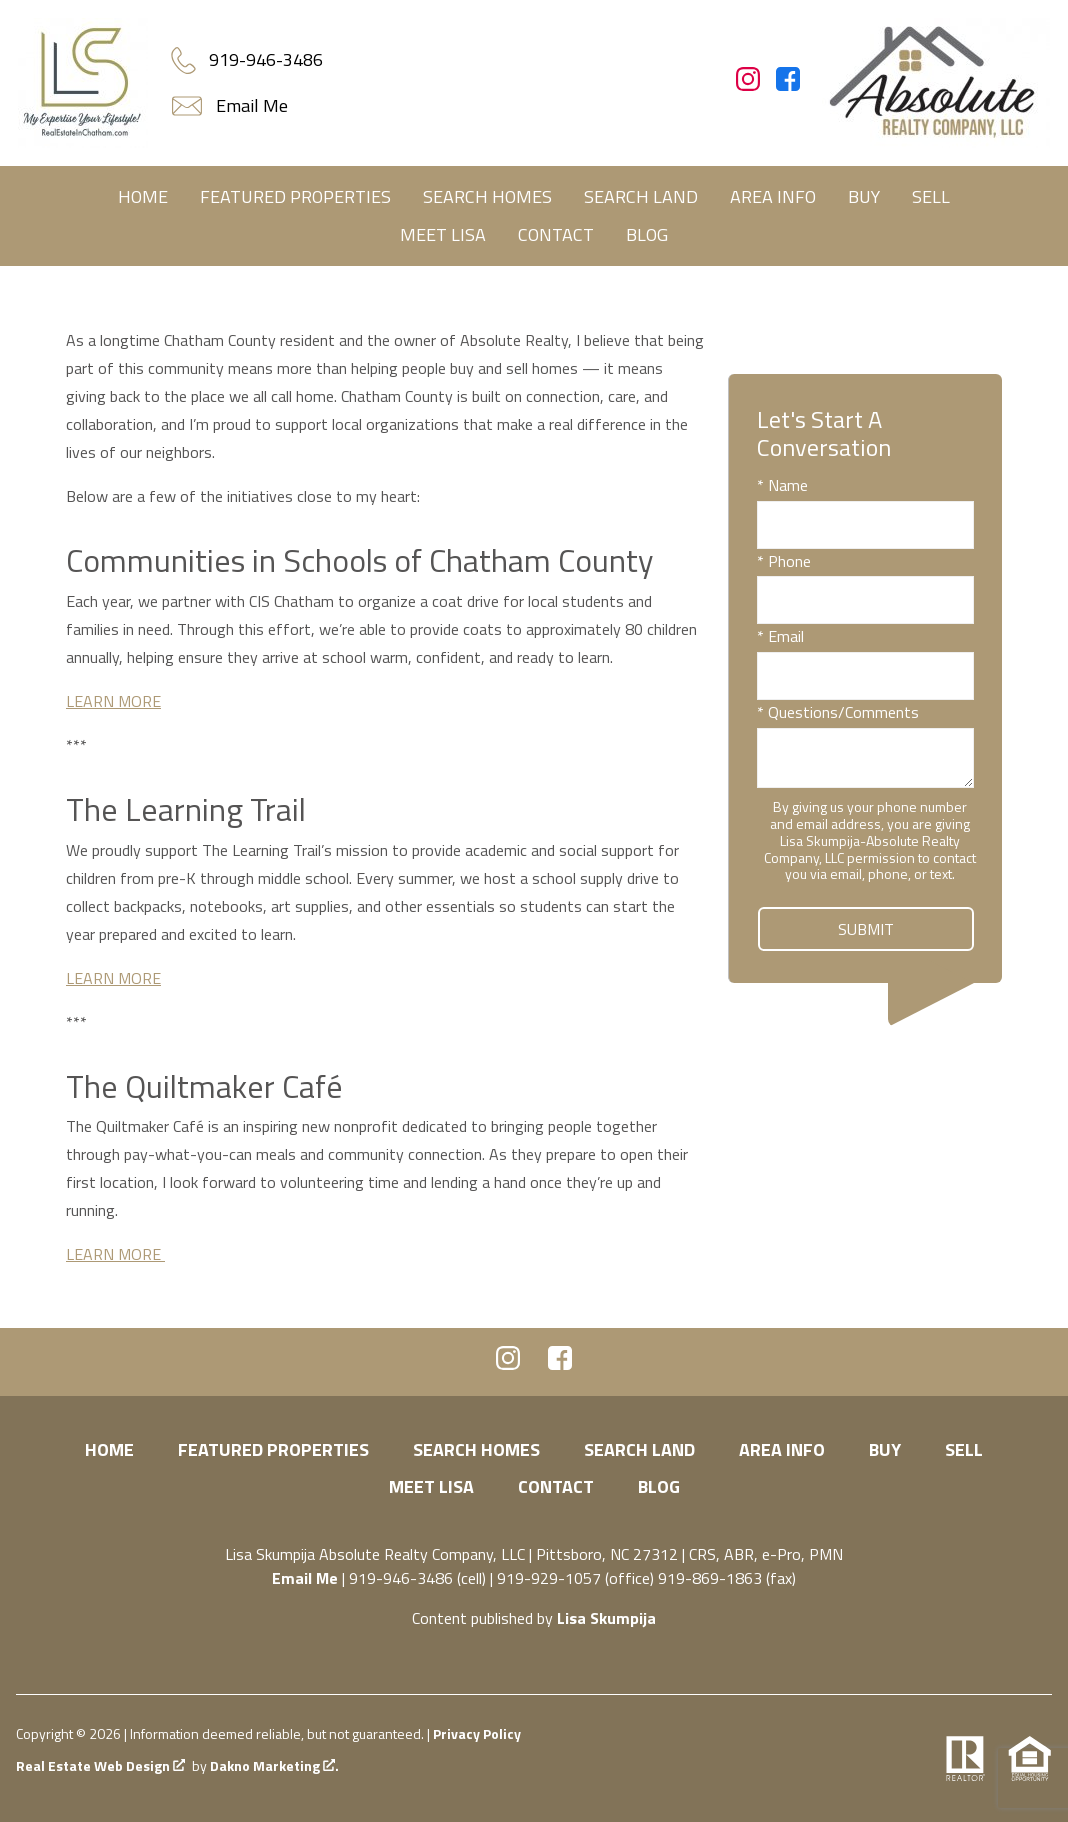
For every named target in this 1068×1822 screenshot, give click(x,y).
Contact (556, 234)
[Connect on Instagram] (748, 85)
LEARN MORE (113, 701)
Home (143, 196)
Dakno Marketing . (274, 1766)
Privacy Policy (477, 1733)
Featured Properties (295, 196)
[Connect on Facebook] (788, 85)
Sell (931, 196)
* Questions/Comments (838, 712)
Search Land (641, 196)
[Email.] (232, 106)
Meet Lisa (443, 234)
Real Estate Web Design (100, 1766)
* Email (780, 636)
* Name (782, 485)
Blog (647, 234)
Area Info (773, 196)
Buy (864, 196)
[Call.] (246, 60)
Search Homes (487, 196)
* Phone (784, 561)
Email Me (305, 1578)
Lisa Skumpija (606, 1618)
